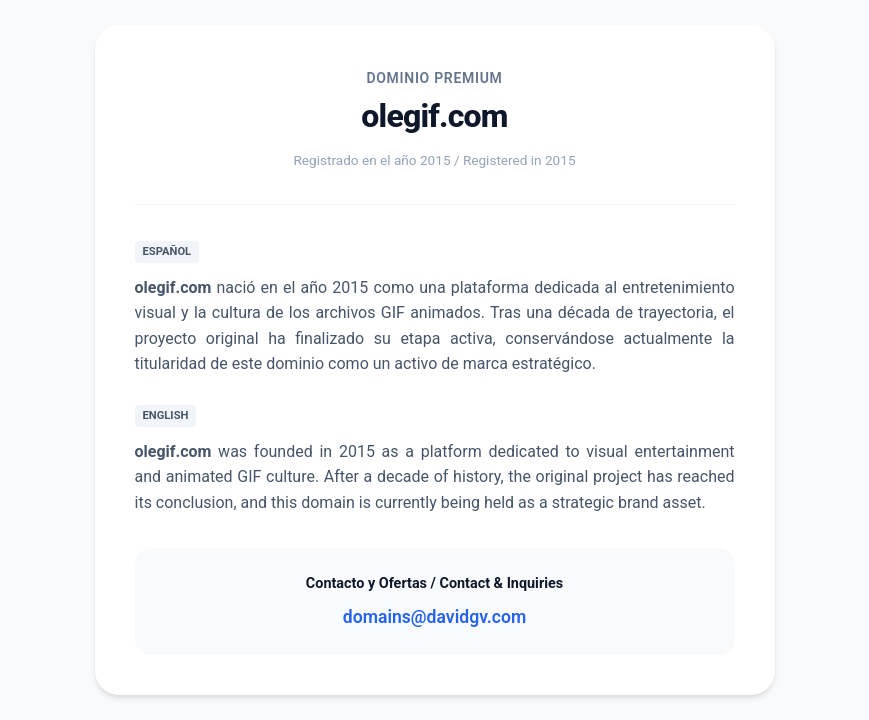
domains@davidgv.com (434, 617)
